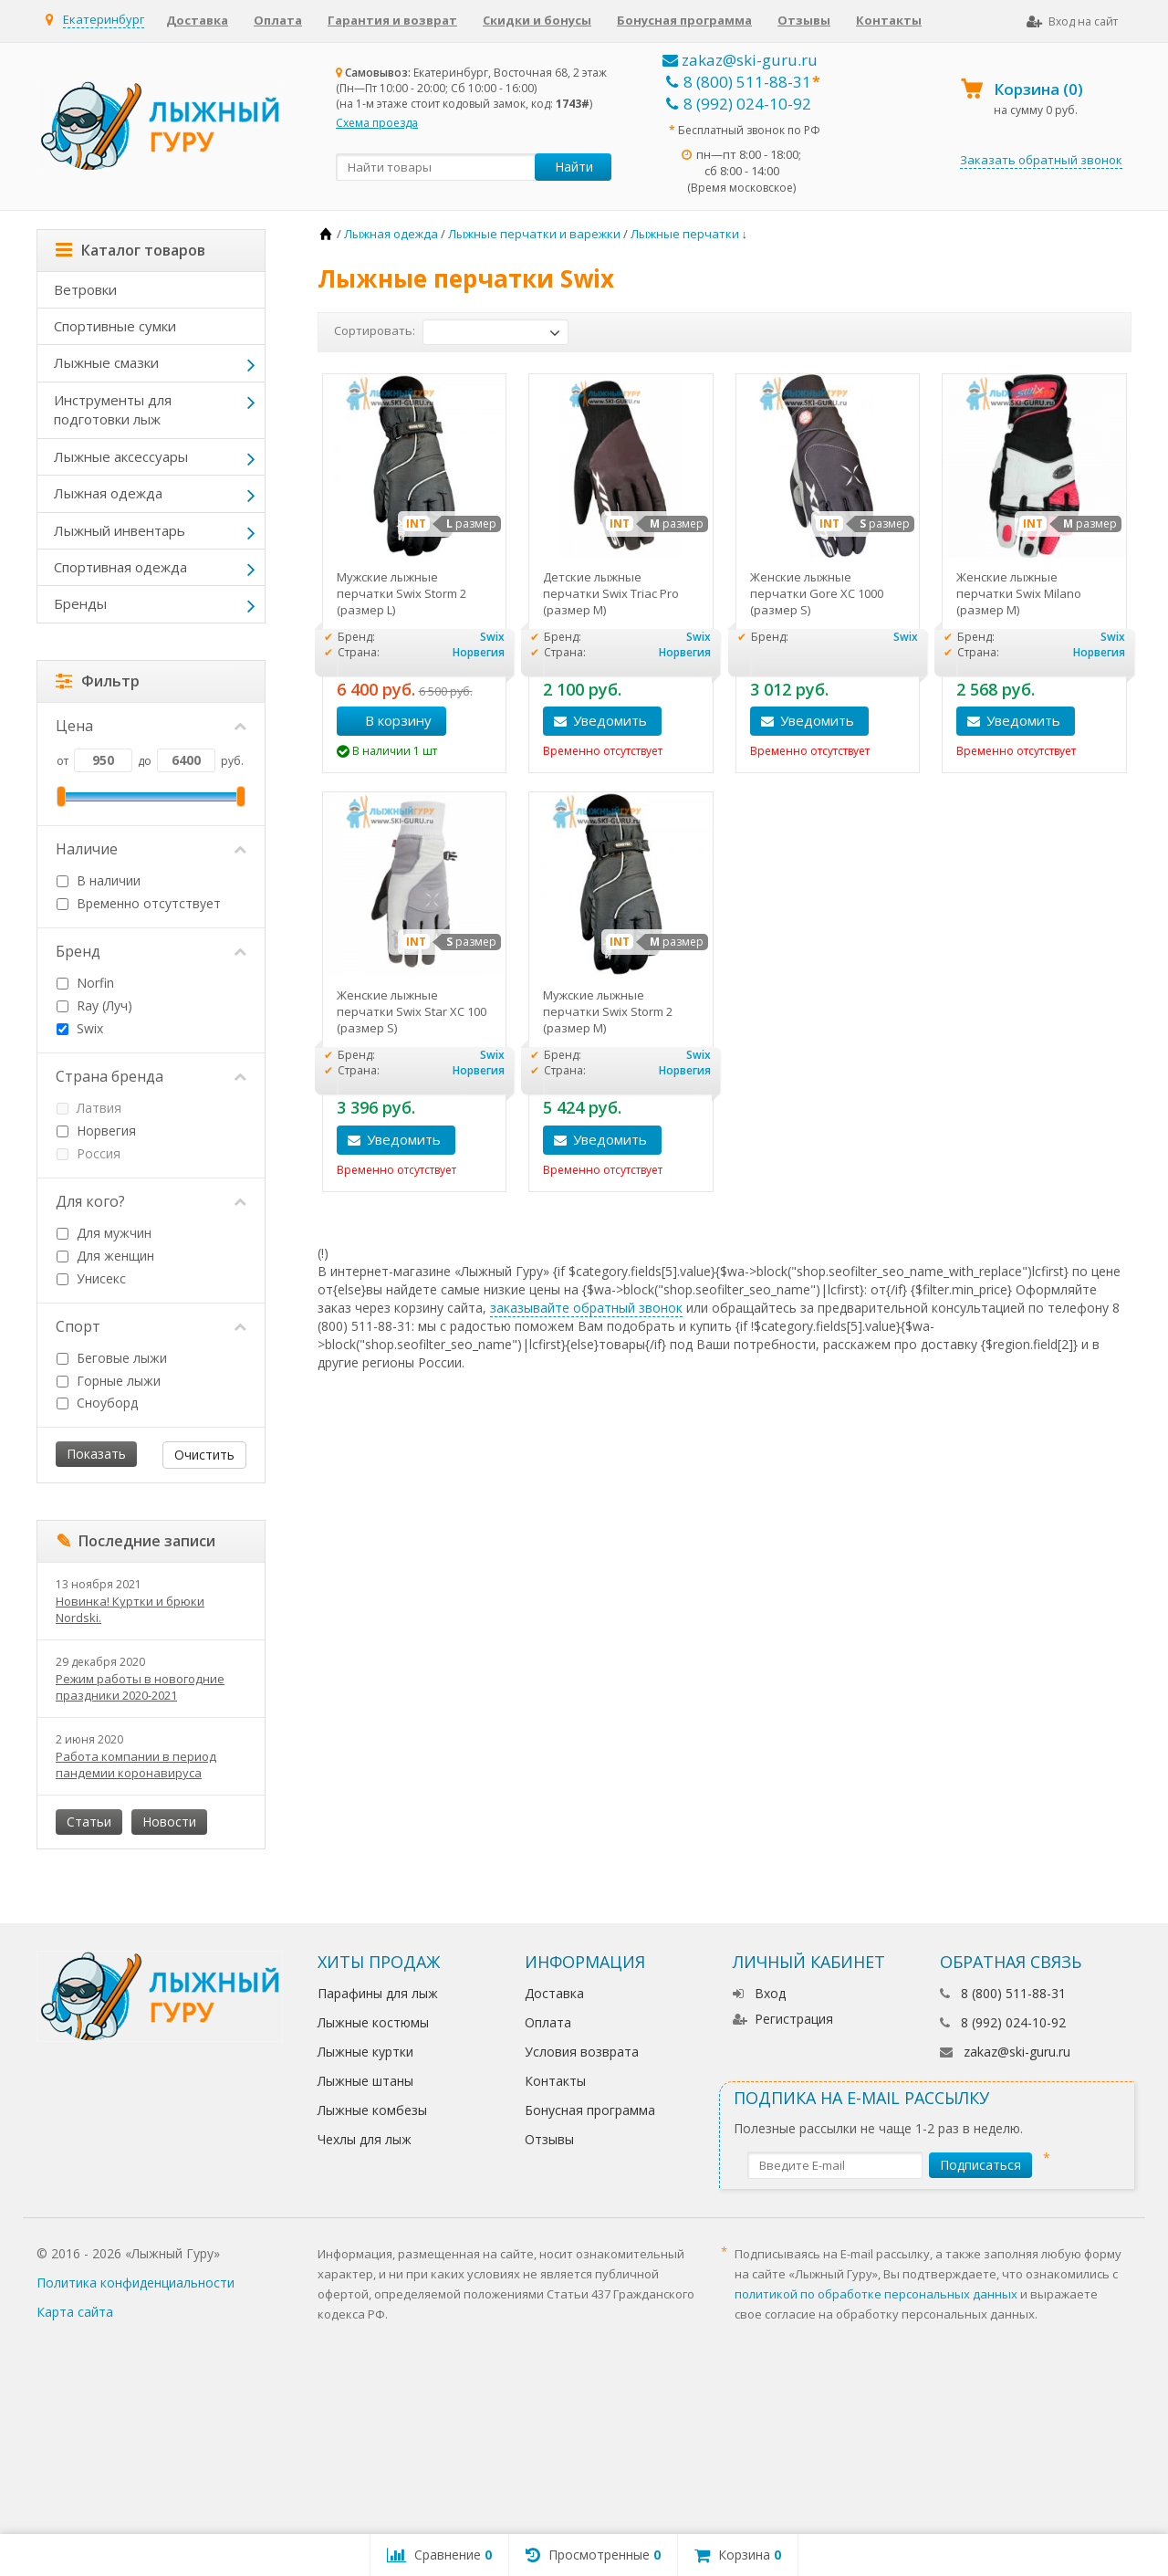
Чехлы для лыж (365, 2139)
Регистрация (783, 2018)
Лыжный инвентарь (119, 530)
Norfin (85, 982)
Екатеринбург (103, 19)
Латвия (89, 1107)
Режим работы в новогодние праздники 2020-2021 (140, 1686)
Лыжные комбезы (372, 2110)
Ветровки (85, 289)
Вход (759, 1993)
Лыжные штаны (365, 2080)
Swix (80, 1028)
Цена (151, 726)
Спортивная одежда (120, 567)
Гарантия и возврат (392, 20)
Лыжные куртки (365, 2051)
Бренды (80, 603)
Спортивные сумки (115, 326)
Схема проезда (377, 123)
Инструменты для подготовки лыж (113, 409)
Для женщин (105, 1255)
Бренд (151, 951)
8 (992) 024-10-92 (738, 103)
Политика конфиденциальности (135, 2282)
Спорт (151, 1326)
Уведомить (610, 720)
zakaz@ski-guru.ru (740, 59)
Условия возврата (582, 2051)
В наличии (99, 880)
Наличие (151, 849)
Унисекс (91, 1278)
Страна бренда (151, 1076)
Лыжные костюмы (373, 2022)
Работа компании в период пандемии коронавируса (136, 1764)
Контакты (889, 20)
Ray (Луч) (94, 1005)
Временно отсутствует (139, 903)
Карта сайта (74, 2311)
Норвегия (96, 1130)
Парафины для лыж (378, 1993)
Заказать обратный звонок (1041, 160)
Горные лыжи (109, 1380)
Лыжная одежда (108, 493)
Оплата (278, 20)
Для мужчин (104, 1232)
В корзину (388, 720)
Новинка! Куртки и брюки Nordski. (130, 1609)
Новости (169, 1821)
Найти (574, 166)
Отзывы (803, 20)
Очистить (204, 1454)
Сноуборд (97, 1402)
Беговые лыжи (112, 1358)
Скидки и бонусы (537, 20)
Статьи (89, 1821)
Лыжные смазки (106, 362)
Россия (88, 1153)
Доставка (197, 20)
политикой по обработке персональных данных (876, 2294)
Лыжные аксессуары (121, 456)
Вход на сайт (1072, 21)
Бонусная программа (684, 20)
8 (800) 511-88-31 (738, 81)
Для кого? (151, 1201)
